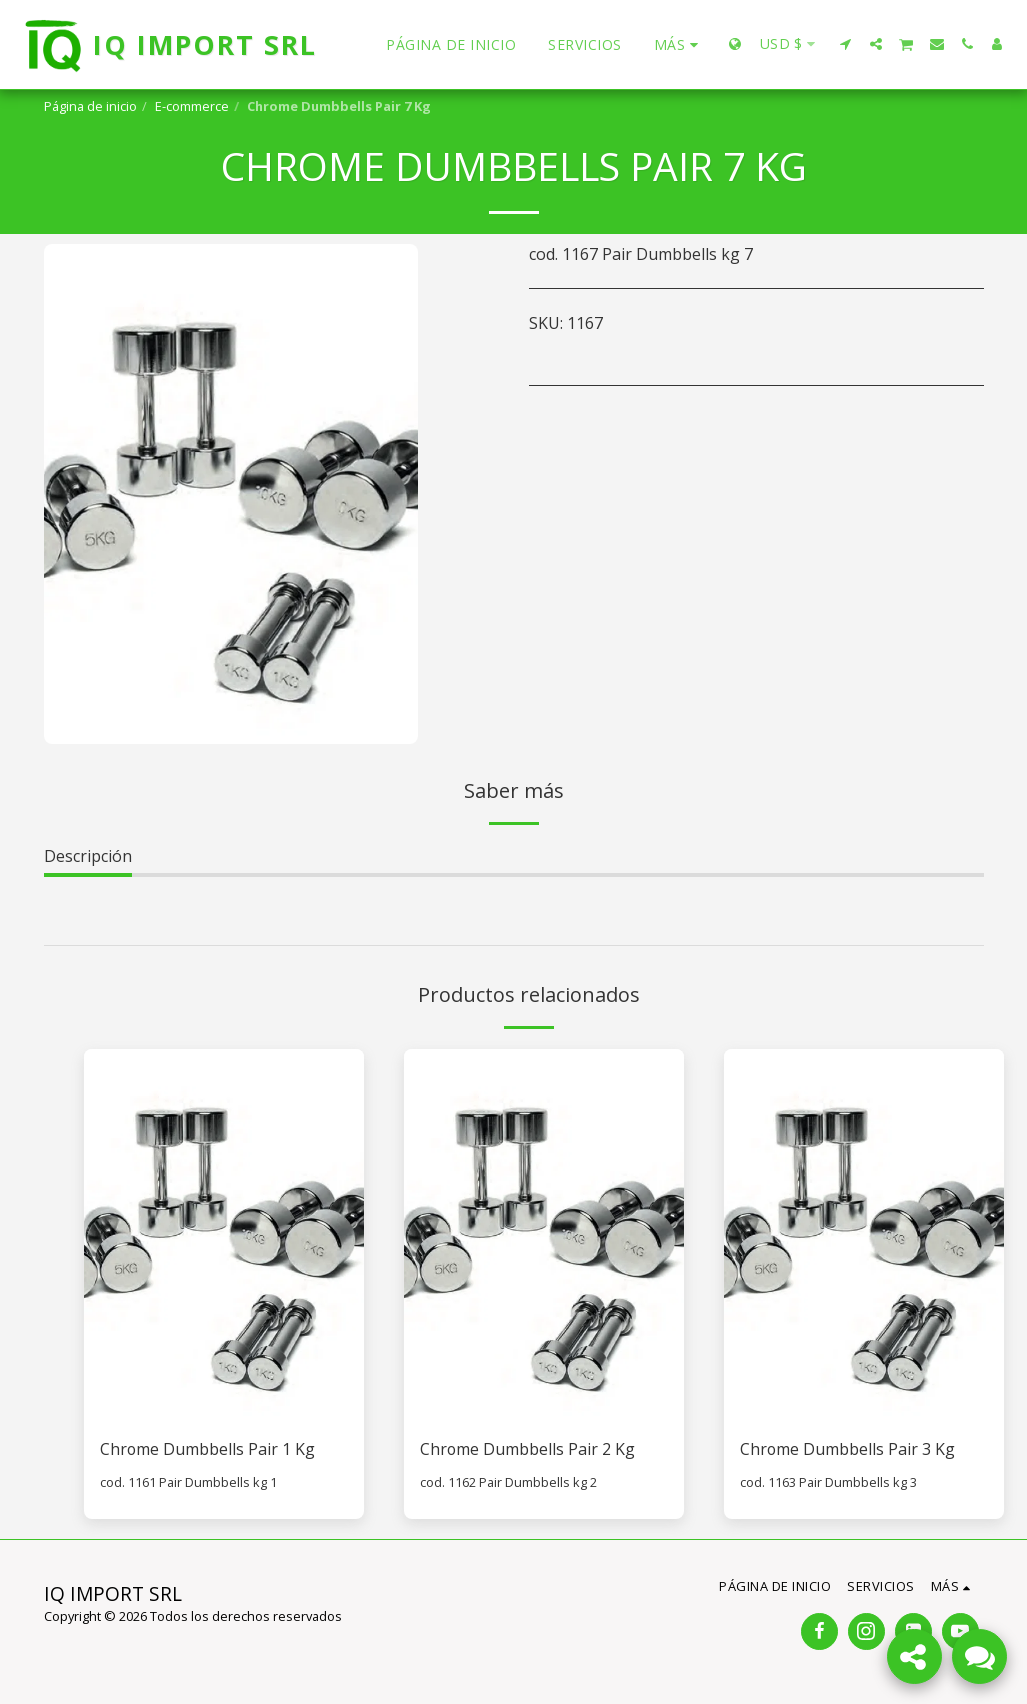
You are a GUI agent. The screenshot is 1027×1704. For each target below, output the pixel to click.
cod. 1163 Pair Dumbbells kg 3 (828, 1482)
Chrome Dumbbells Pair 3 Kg (848, 1450)
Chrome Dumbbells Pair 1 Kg (208, 1450)
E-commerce (192, 106)
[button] (846, 44)
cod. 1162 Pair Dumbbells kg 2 (508, 1482)
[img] (224, 1235)
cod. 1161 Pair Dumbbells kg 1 (188, 1482)
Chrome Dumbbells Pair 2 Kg (528, 1450)
